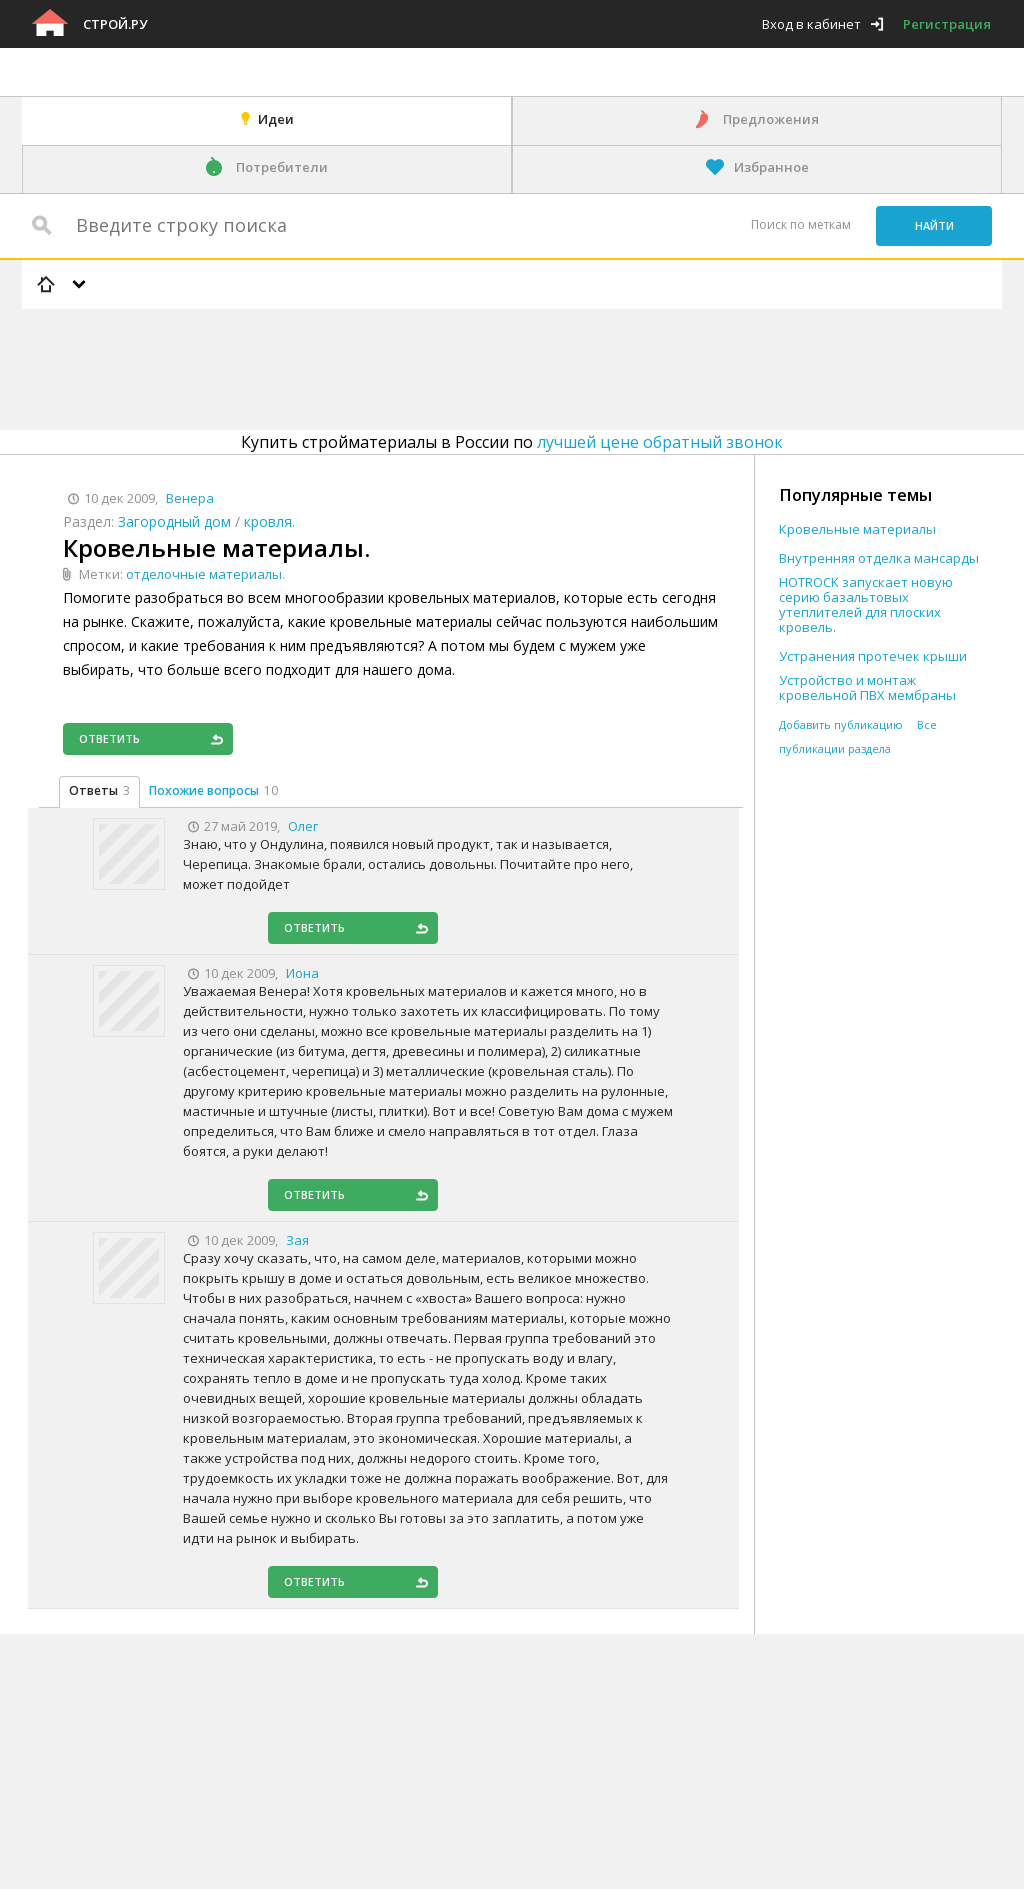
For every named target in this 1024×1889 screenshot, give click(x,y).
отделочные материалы (204, 574)
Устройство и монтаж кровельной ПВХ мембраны (867, 688)
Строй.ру (115, 24)
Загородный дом (174, 521)
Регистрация (947, 24)
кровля (268, 521)
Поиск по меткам (801, 224)
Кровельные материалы (857, 529)
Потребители (282, 167)
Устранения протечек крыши (873, 656)
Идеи (276, 119)
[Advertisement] (386, 366)
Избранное (771, 167)
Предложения (771, 119)
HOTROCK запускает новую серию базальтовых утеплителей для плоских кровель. (866, 605)
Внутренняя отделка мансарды (879, 558)
